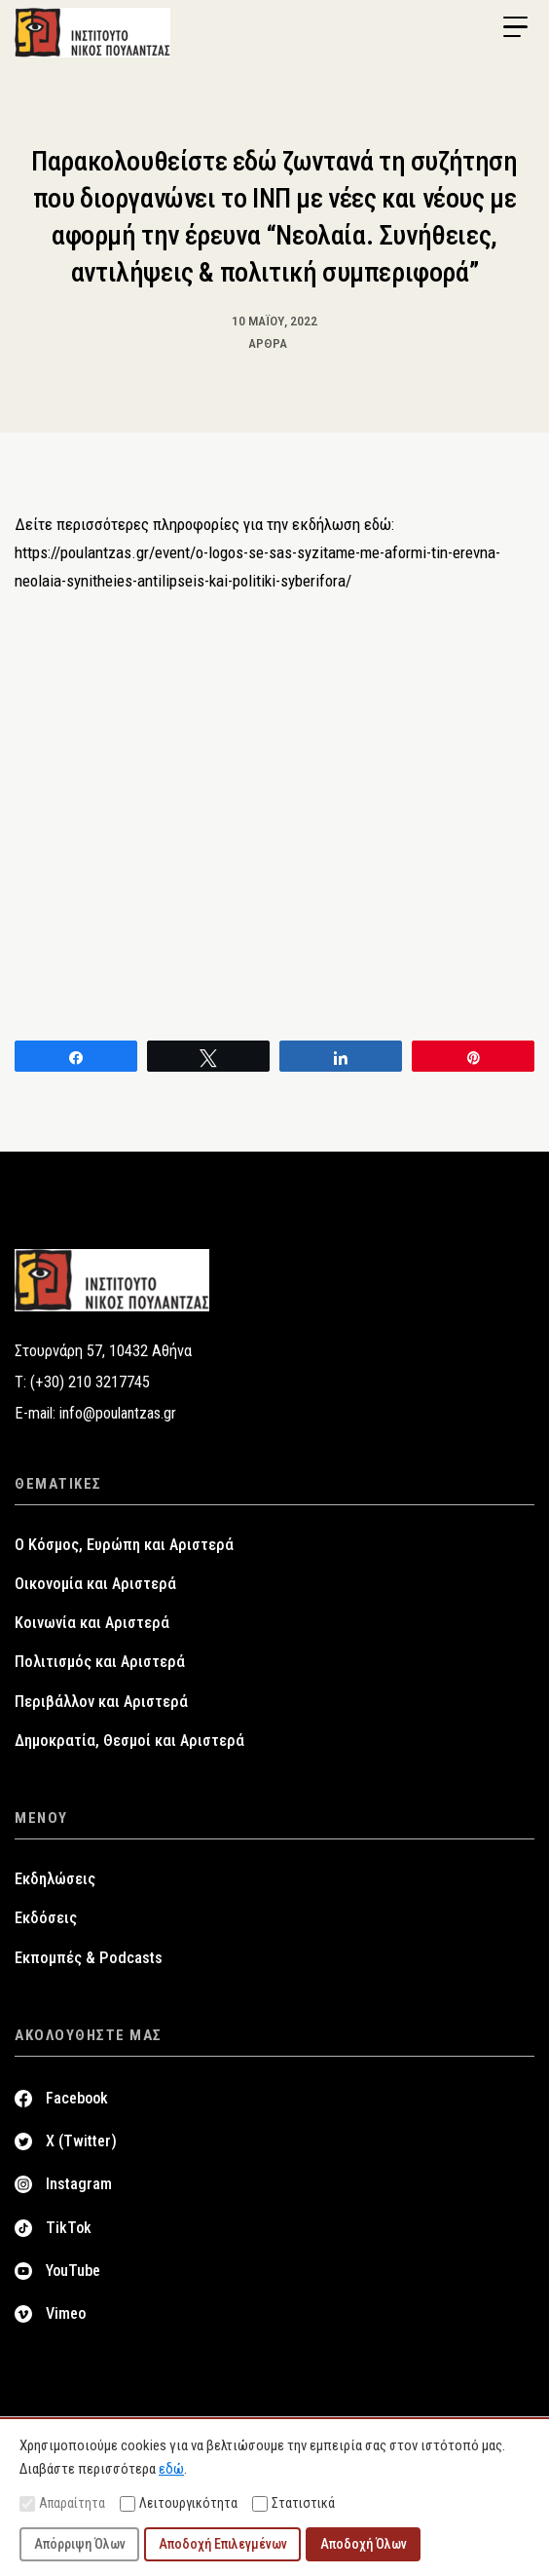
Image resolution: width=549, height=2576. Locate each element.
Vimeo (66, 2313)
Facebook (77, 2098)
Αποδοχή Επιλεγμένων (223, 2544)
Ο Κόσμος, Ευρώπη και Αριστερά (124, 1544)
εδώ (171, 2469)
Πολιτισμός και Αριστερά (100, 1661)
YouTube (73, 2270)
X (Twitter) (81, 2141)
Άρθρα (267, 343)
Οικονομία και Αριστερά (95, 1583)
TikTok (69, 2227)
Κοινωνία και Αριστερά (92, 1622)
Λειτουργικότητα (179, 2503)
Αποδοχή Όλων (363, 2544)
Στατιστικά (293, 2503)
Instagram (79, 2184)
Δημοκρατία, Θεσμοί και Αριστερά (129, 1740)
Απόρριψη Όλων (80, 2544)
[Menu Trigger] (515, 27)
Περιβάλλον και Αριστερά (101, 1701)
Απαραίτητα (62, 2503)
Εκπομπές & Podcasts (89, 1958)
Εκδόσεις (46, 1918)
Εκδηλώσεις (55, 1879)
